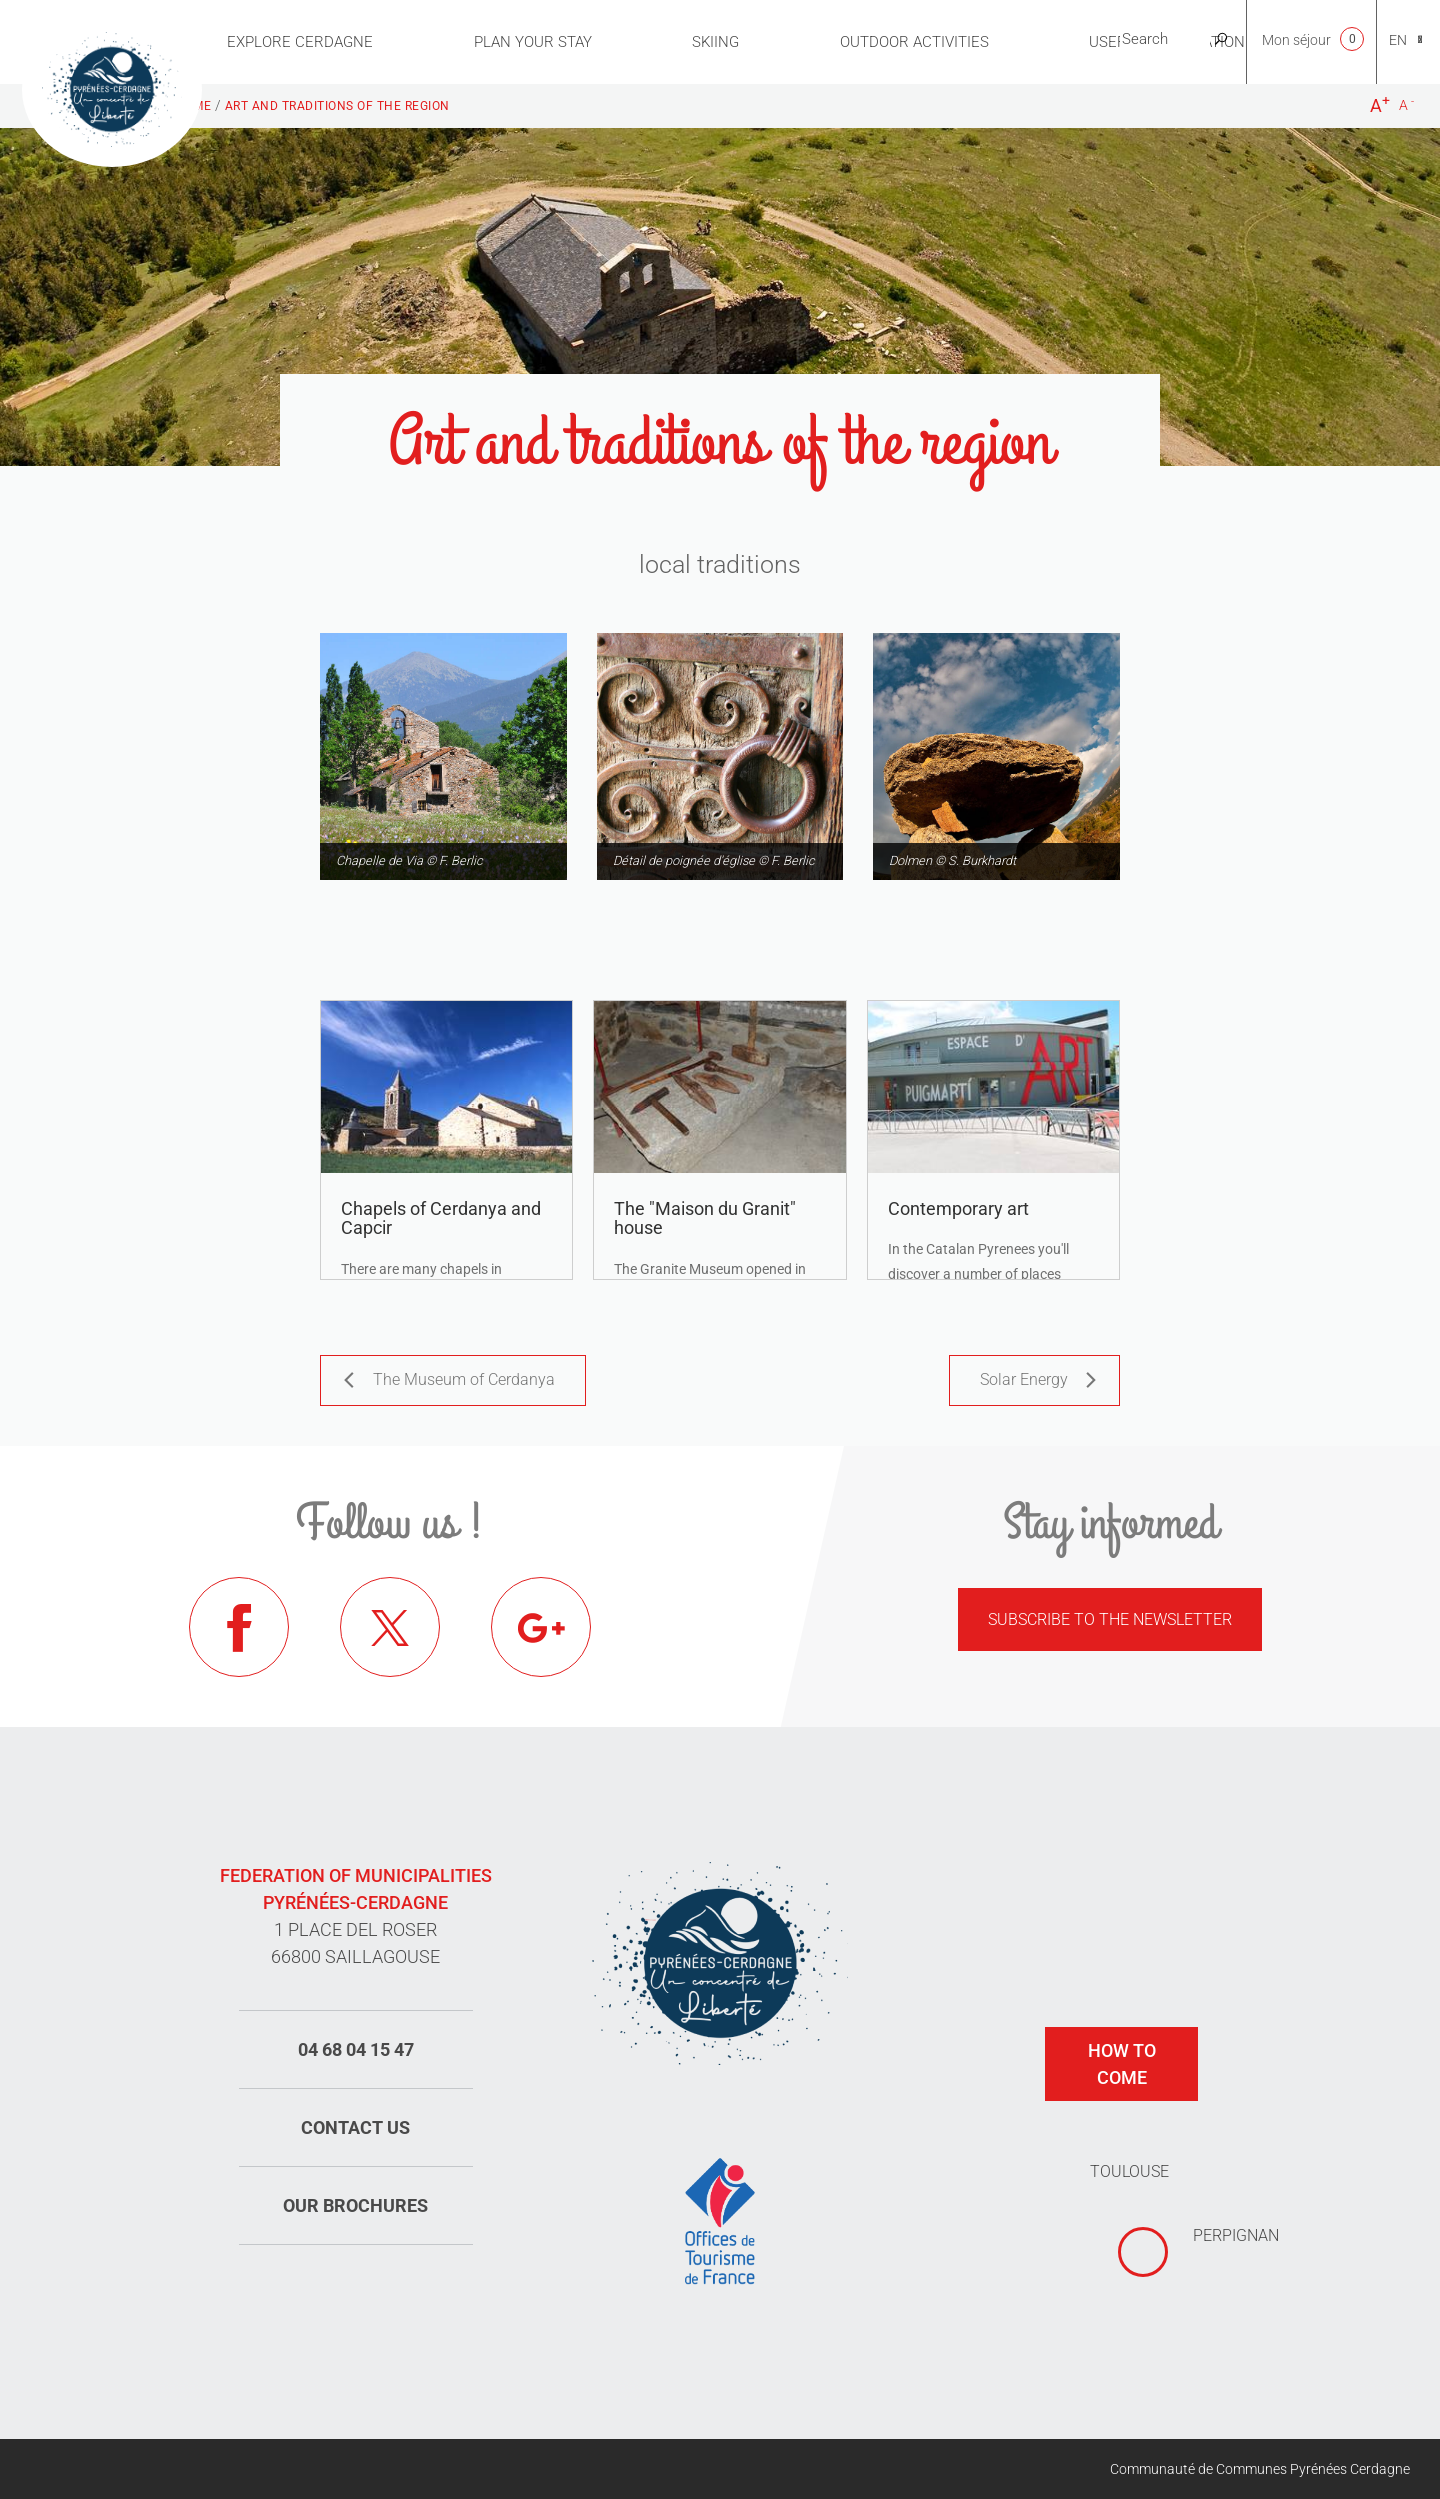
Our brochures (355, 2205)
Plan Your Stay (533, 42)
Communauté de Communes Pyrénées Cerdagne (1260, 2469)
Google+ (541, 1627)
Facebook (239, 1627)
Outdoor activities (914, 42)
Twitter (390, 1627)
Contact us (355, 2127)
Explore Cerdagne (300, 42)
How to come (1122, 2064)
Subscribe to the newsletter (1110, 1619)
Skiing (715, 42)
